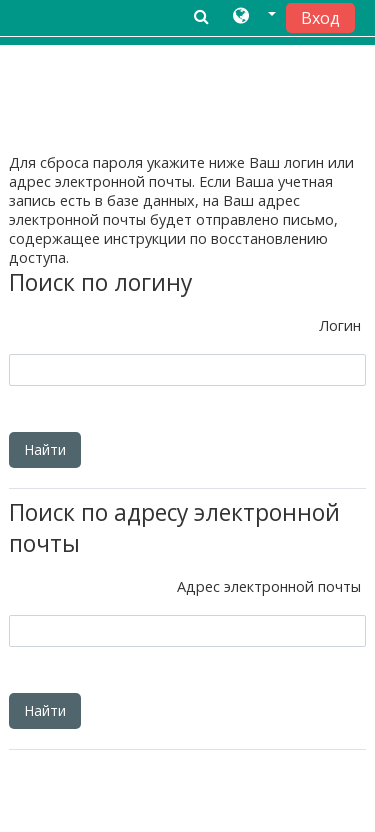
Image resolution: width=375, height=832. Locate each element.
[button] (254, 17)
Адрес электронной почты (269, 586)
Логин (340, 325)
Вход (320, 18)
